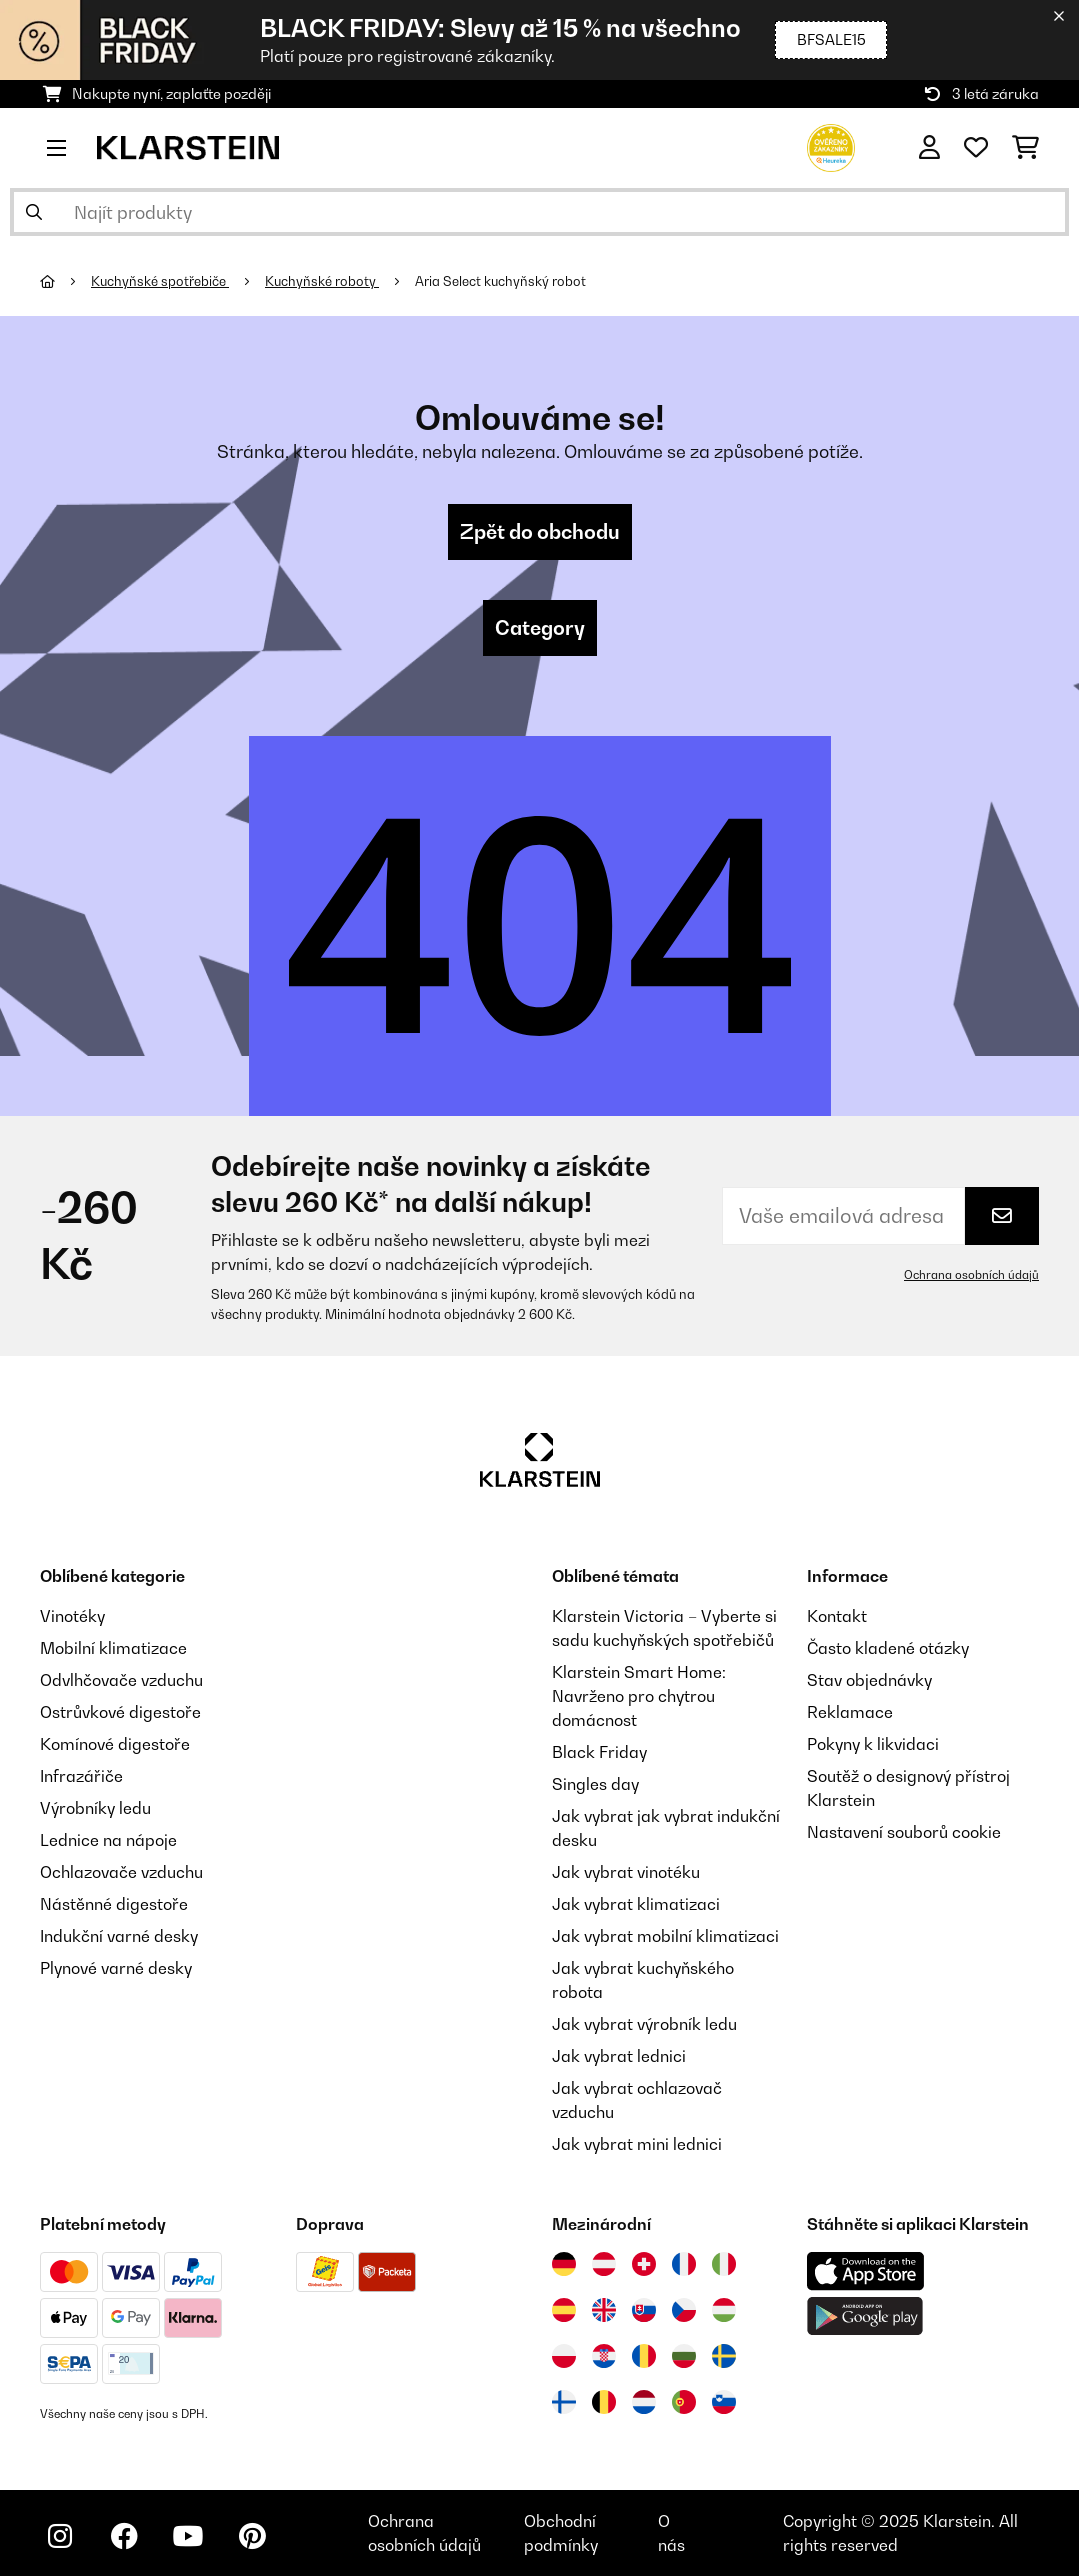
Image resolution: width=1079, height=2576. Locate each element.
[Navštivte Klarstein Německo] (564, 2264)
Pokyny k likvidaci (873, 1744)
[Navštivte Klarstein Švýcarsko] (644, 2264)
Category (540, 628)
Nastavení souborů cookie (904, 1832)
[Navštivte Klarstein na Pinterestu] (252, 2536)
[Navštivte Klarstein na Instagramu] (60, 2536)
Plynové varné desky (116, 1968)
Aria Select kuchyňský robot (502, 281)
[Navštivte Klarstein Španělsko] (564, 2310)
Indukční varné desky (119, 1936)
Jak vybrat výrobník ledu (644, 2024)
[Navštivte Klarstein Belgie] (604, 2402)
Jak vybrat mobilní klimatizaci (665, 1936)
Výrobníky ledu (95, 1808)
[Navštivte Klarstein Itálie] (724, 2264)
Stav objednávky (869, 1680)
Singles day (595, 1784)
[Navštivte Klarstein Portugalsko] (684, 2402)
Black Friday (599, 1752)
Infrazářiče (81, 1776)
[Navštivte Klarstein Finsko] (564, 2402)
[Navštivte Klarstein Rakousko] (604, 2264)
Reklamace (850, 1712)
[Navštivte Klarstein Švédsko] (724, 2356)
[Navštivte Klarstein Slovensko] (644, 2310)
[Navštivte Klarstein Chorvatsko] (604, 2356)
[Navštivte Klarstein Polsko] (564, 2356)
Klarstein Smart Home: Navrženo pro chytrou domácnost (639, 1696)
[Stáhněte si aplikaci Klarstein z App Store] (866, 2271)
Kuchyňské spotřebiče (160, 281)
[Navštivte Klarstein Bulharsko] (684, 2356)
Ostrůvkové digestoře (120, 1712)
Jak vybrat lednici (619, 2056)
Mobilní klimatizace (113, 1648)
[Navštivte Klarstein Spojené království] (604, 2310)
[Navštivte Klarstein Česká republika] (684, 2310)
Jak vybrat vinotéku (626, 1872)
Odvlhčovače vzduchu (121, 1680)
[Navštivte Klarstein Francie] (684, 2264)
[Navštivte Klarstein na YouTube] (188, 2536)
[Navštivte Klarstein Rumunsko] (644, 2356)
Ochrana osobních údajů (971, 1275)
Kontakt (837, 1616)
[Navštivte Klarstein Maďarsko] (724, 2310)
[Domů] (65, 281)
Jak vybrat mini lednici (637, 2144)
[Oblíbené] (976, 148)
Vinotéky (72, 1616)
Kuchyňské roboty (322, 281)
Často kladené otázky (888, 1648)
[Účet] (929, 148)
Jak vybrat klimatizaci (636, 1904)
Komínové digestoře (115, 1744)
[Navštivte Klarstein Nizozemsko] (644, 2402)
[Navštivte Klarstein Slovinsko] (724, 2402)
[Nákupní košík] (1025, 148)
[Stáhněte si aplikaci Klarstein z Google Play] (865, 2316)
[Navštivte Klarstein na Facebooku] (124, 2536)
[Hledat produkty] (539, 212)
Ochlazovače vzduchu (121, 1872)
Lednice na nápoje (108, 1840)
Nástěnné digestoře (114, 1904)
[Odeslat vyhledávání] (34, 212)
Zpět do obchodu (540, 532)
